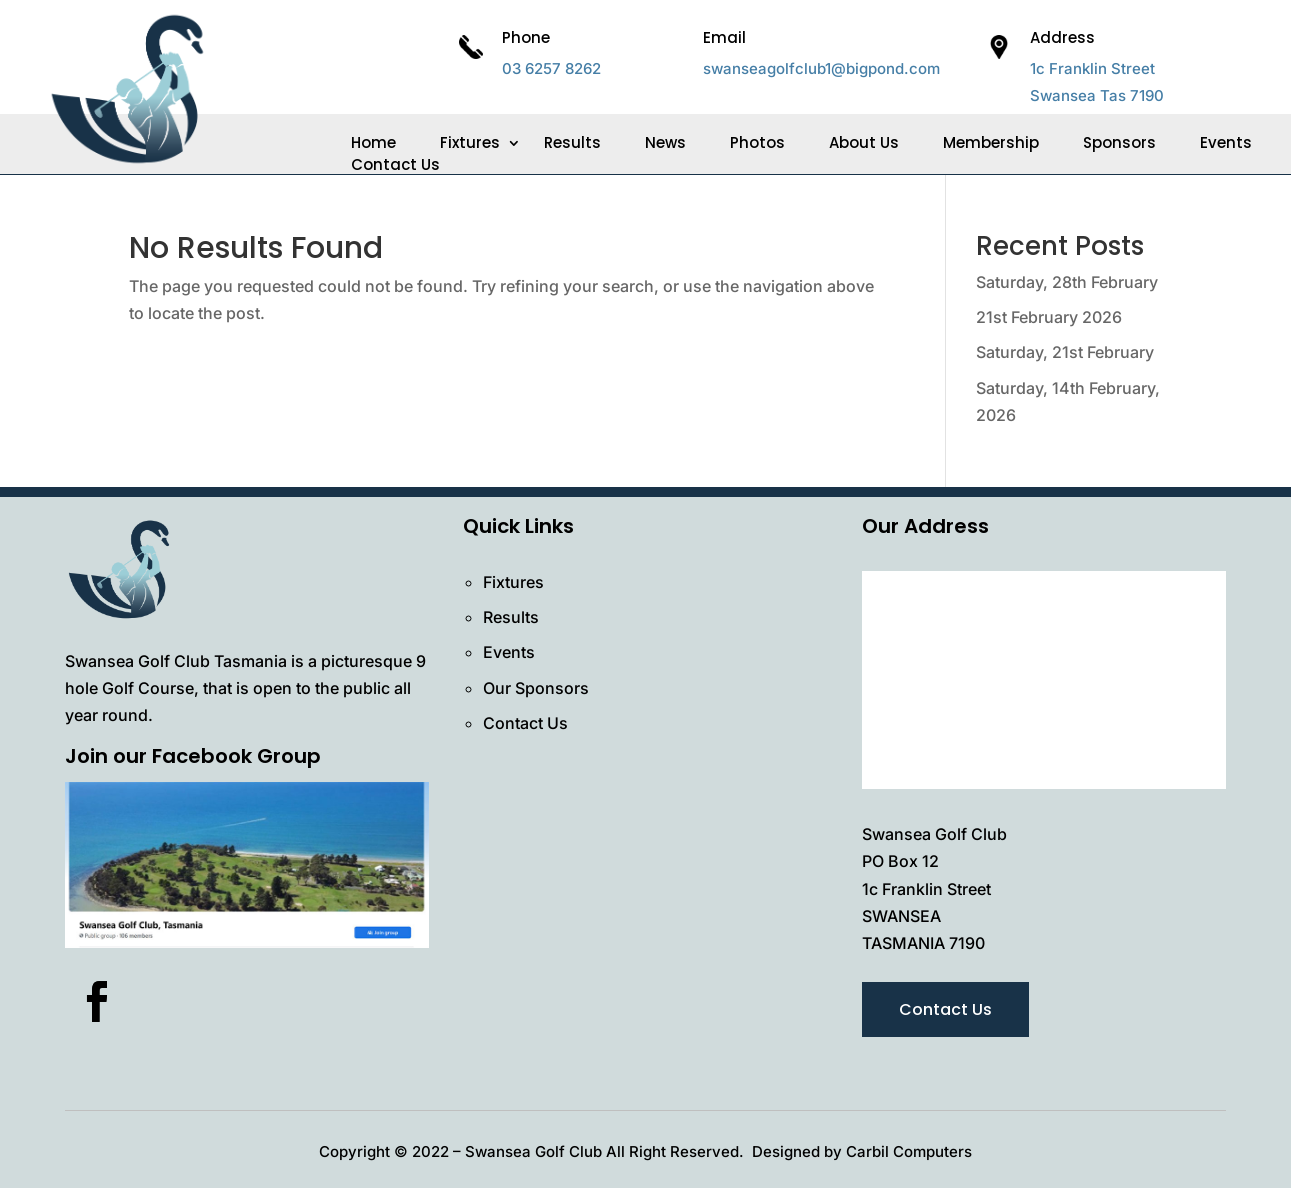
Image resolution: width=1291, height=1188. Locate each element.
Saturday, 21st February (1065, 352)
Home (373, 143)
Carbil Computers (909, 1151)
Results (572, 143)
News (665, 143)
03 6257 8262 (551, 68)
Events (1226, 143)
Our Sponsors (536, 688)
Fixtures (470, 143)
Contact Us (395, 165)
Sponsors (1119, 143)
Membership (991, 143)
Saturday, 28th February (1067, 282)
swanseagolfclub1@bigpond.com (821, 68)
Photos (757, 143)
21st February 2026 (1049, 317)
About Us (864, 143)
